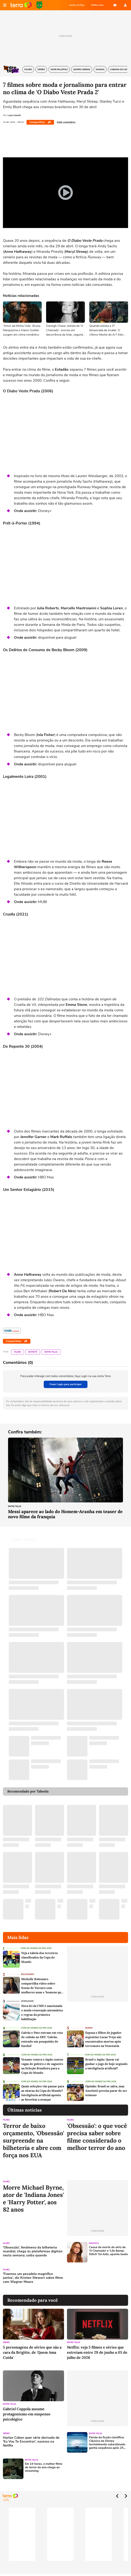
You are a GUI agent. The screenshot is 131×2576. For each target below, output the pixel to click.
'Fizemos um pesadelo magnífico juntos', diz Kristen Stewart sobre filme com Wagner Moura (33, 2278)
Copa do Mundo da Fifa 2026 (36, 1948)
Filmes (17, 1352)
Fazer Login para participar (66, 1384)
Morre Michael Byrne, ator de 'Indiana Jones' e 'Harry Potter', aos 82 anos (33, 2198)
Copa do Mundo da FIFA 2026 (39, 5)
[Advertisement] (95, 2278)
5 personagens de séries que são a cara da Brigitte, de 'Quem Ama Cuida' (32, 2352)
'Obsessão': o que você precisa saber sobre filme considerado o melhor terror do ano (97, 2137)
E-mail (114, 5)
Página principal (21, 5)
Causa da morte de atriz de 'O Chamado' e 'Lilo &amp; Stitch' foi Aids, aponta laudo (108, 2251)
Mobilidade (27, 2001)
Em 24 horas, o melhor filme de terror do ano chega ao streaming (43, 2467)
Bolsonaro (27, 1974)
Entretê (32, 1352)
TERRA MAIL (97, 5)
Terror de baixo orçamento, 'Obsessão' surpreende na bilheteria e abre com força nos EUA (33, 2140)
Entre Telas (51, 1352)
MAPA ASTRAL (77, 5)
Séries (6, 2342)
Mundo (89, 2028)
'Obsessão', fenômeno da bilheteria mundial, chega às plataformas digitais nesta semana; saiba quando (33, 2251)
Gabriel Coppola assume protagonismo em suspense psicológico (26, 2414)
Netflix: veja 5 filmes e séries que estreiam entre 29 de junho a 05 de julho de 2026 (97, 2352)
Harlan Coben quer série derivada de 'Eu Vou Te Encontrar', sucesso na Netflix (31, 2442)
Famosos (94, 2243)
